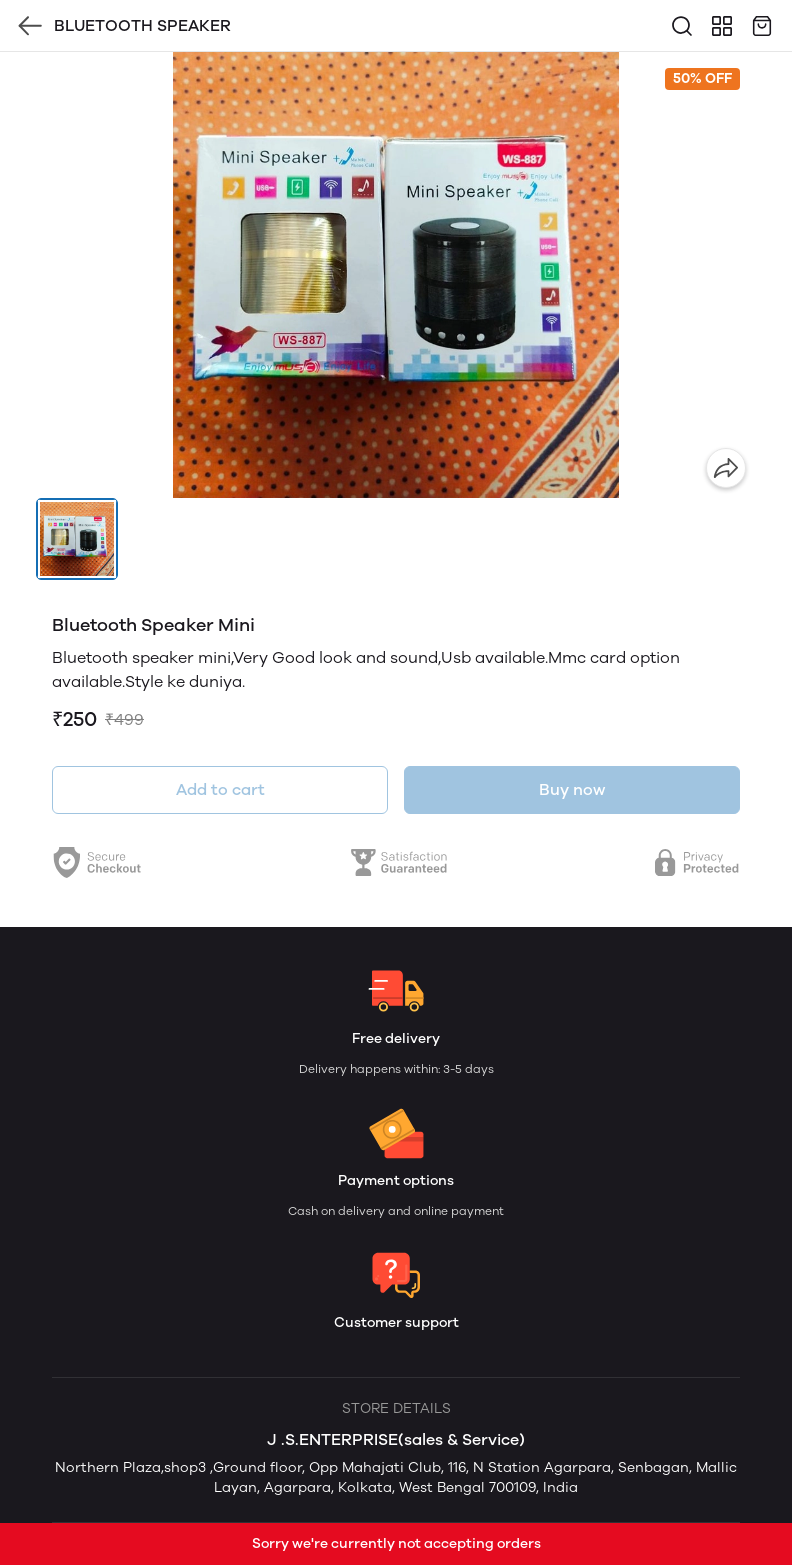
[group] (396, 275)
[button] (77, 539)
